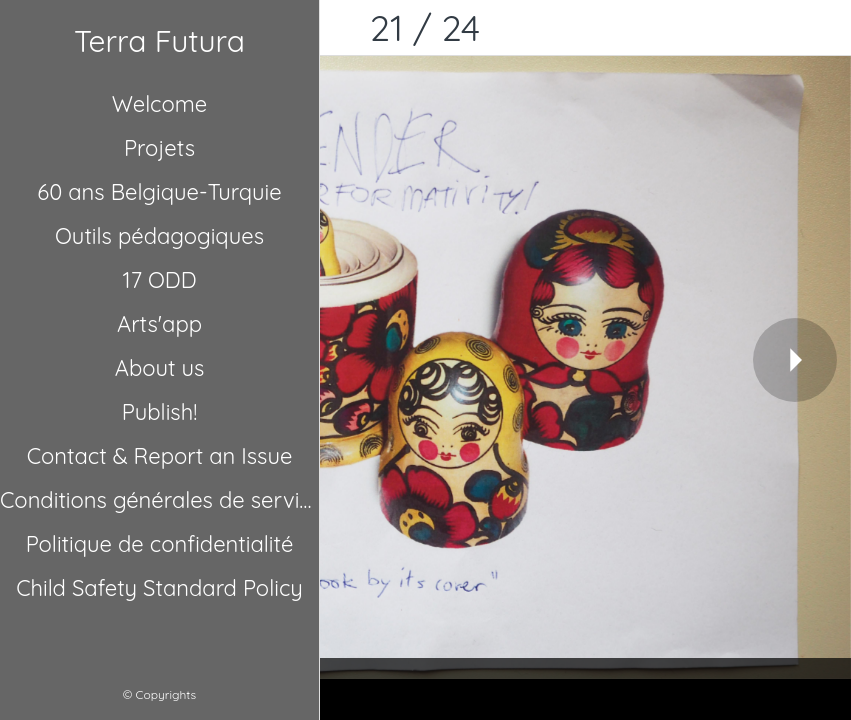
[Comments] (823, 28)
